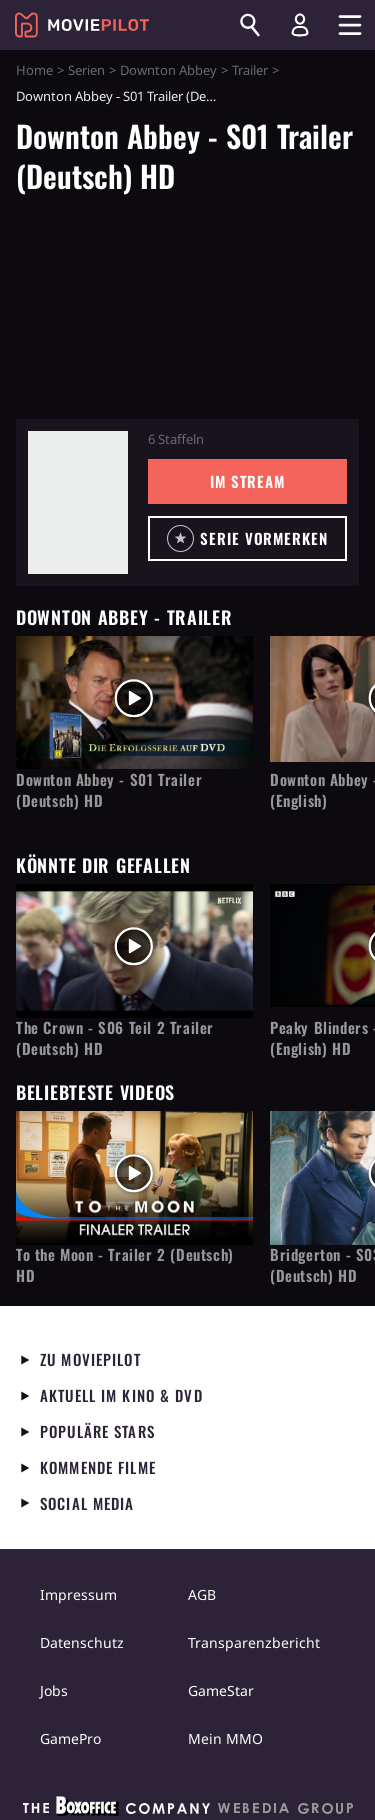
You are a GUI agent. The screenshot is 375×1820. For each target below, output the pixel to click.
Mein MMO (225, 1738)
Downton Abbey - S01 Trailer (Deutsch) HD (109, 790)
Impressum (78, 1594)
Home (34, 70)
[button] (247, 538)
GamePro (70, 1738)
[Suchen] (250, 25)
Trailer (250, 70)
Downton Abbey (168, 70)
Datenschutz (82, 1642)
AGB (202, 1594)
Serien (86, 70)
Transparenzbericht (254, 1642)
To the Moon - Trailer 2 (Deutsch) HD (125, 1265)
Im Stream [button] (247, 481)
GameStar (221, 1690)
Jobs (54, 1690)
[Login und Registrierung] (300, 25)
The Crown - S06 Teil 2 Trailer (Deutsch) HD (115, 1038)
